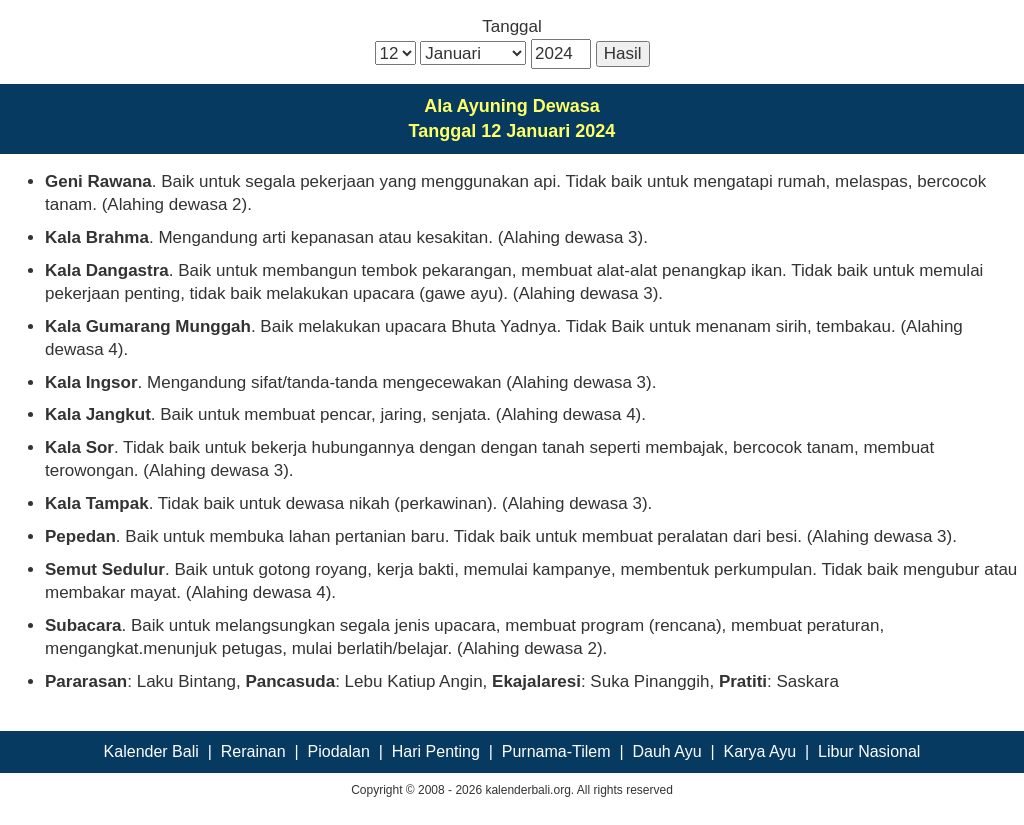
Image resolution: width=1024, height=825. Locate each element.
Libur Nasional (869, 751)
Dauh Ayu (667, 751)
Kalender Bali (151, 751)
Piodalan (339, 751)
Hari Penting (436, 751)
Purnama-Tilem (556, 751)
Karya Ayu (760, 751)
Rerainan (253, 751)
